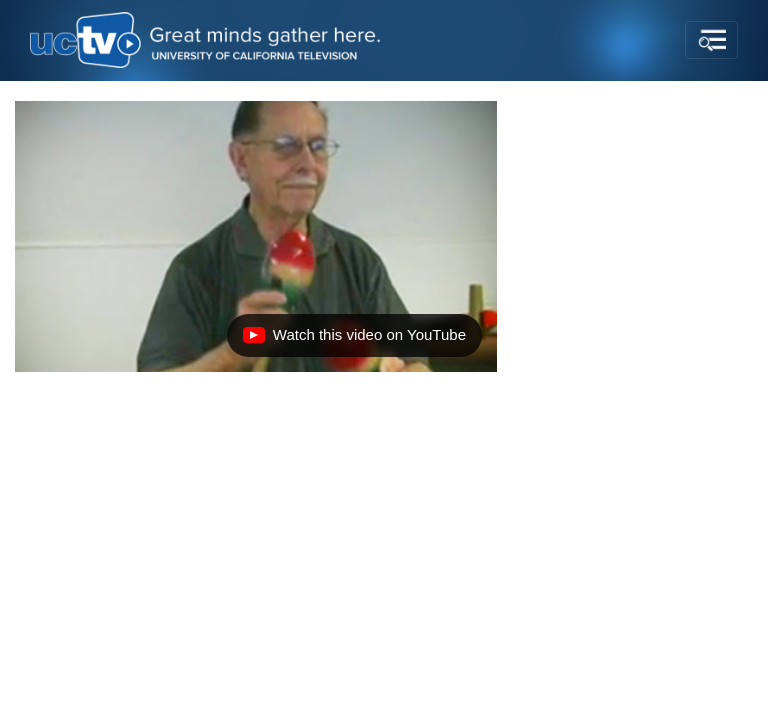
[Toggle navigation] (711, 40)
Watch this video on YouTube (354, 340)
